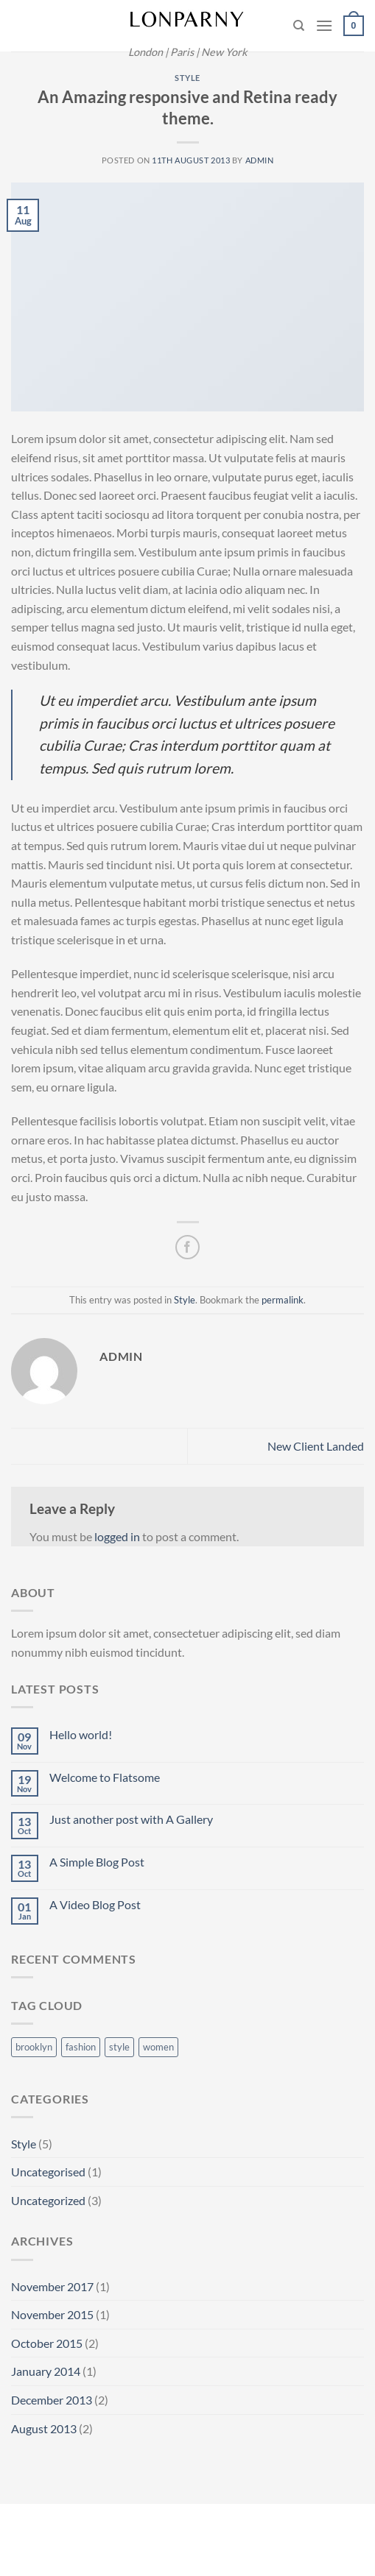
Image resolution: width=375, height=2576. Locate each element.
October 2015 (47, 2343)
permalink (283, 1300)
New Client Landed (315, 1446)
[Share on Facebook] (187, 1247)
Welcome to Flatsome (104, 1777)
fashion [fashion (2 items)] (81, 2047)
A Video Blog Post (95, 1904)
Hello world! (80, 1734)
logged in (117, 1536)
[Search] (298, 26)
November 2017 (52, 2286)
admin (259, 160)
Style (187, 77)
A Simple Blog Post (96, 1862)
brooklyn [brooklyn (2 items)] (33, 2047)
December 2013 (51, 2400)
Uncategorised (48, 2172)
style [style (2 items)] (119, 2047)
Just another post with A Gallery (131, 1819)
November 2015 (52, 2314)
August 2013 (44, 2428)
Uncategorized (48, 2200)
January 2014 (45, 2371)
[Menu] (324, 25)
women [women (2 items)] (158, 2047)
